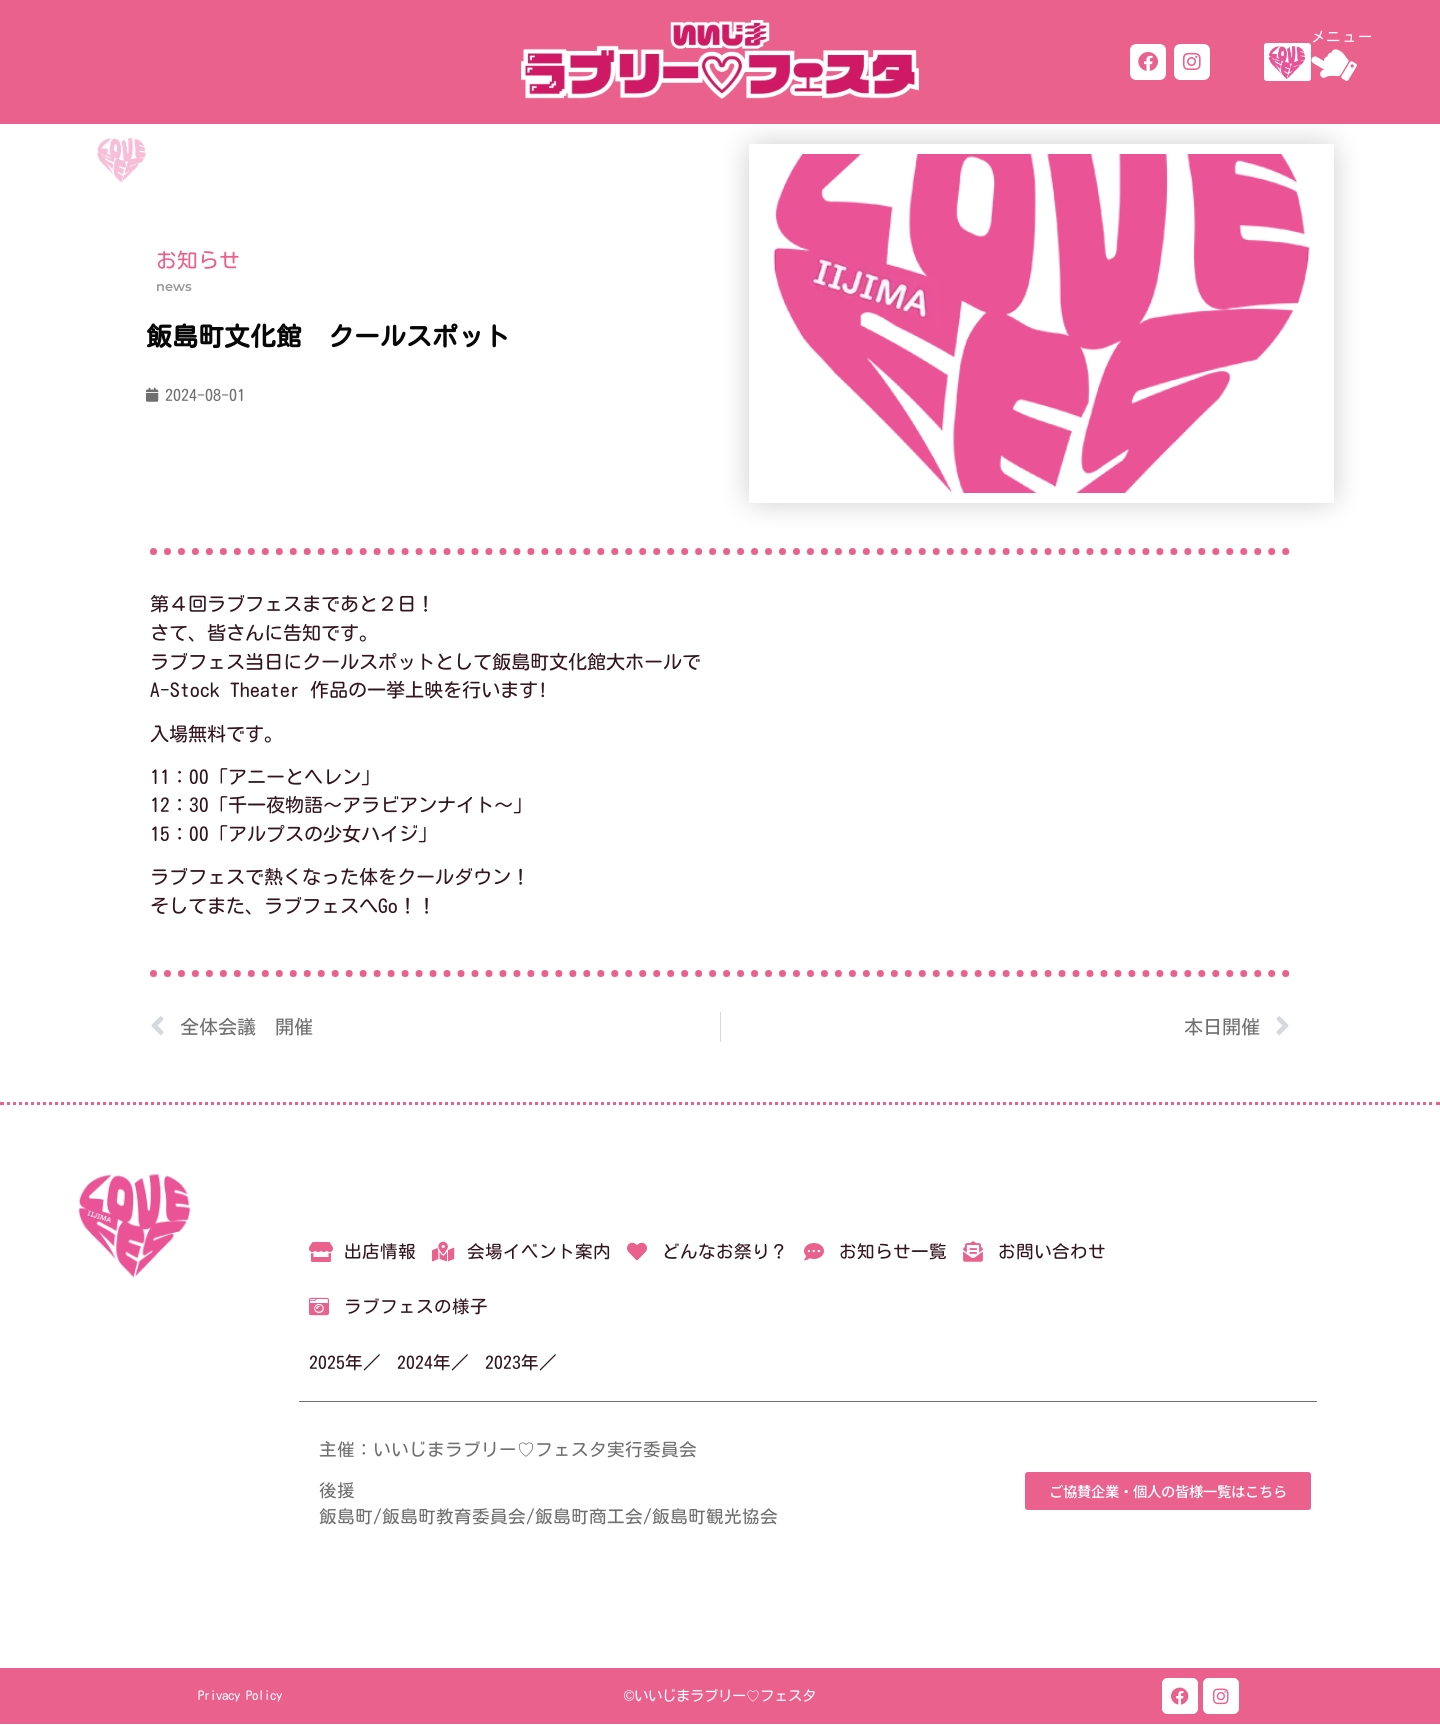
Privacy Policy (240, 1696)
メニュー (1342, 36)
